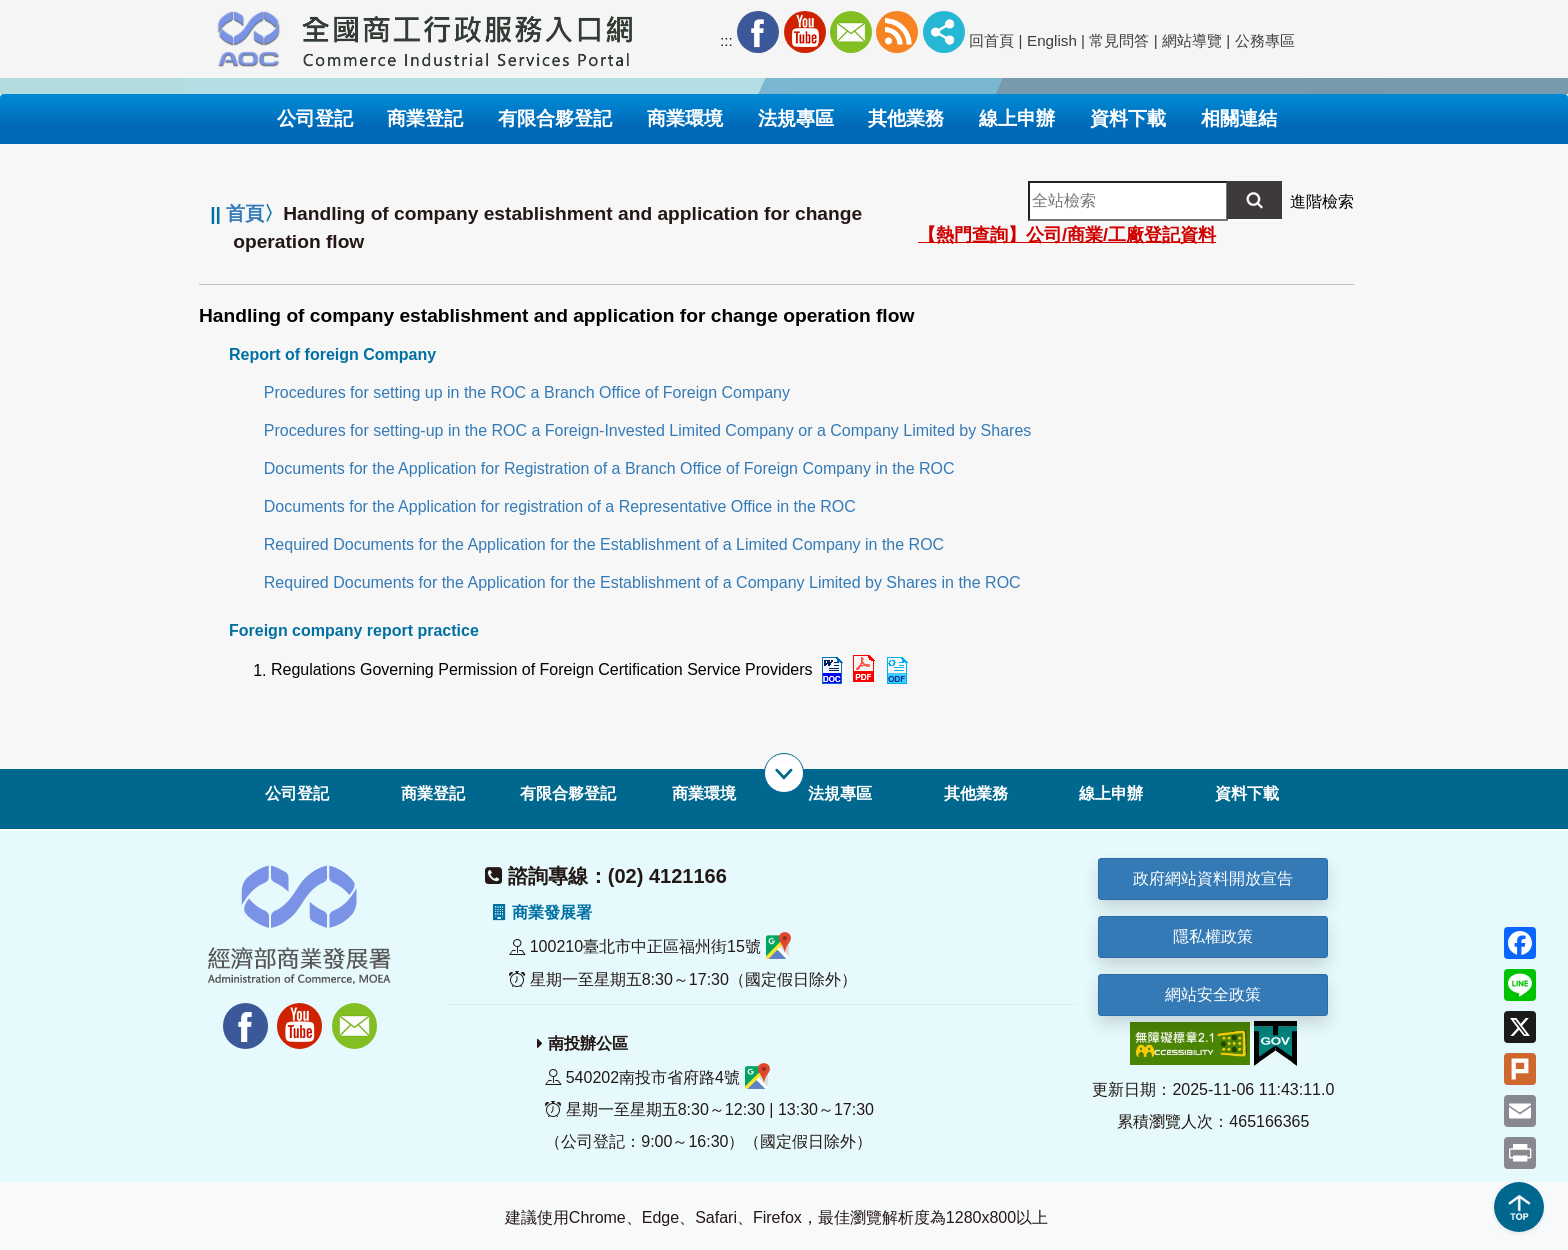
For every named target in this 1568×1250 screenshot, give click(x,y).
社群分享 (944, 32)
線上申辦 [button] (1017, 118)
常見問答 (1119, 40)
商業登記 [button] (425, 118)
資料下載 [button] (1128, 118)
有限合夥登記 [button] (555, 118)
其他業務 (976, 793)
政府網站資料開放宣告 (1213, 878)
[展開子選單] (784, 773)
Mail (851, 32)
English (1052, 40)
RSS (897, 32)
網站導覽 (1192, 40)
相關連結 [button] (1239, 118)
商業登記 (433, 793)
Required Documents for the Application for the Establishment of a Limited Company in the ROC (604, 544)
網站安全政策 (1213, 994)
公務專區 (1265, 40)
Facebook (758, 32)
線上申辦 (1111, 793)
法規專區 (840, 793)
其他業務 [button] (906, 118)
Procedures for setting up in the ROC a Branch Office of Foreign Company (527, 392)
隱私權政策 (1213, 936)
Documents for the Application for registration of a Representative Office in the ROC (560, 506)
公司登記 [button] (315, 118)
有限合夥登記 (568, 793)
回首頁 (991, 40)
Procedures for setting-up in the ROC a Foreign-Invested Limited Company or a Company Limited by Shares (647, 430)
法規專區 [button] (796, 118)
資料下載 (1247, 793)
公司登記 (297, 793)
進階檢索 (1322, 201)
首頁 (245, 213)
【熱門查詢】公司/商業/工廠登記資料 (1067, 235)
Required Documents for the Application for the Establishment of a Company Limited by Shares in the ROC (642, 582)
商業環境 (704, 793)
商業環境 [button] (685, 118)
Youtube (805, 32)
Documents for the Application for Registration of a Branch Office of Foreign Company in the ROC (609, 468)
